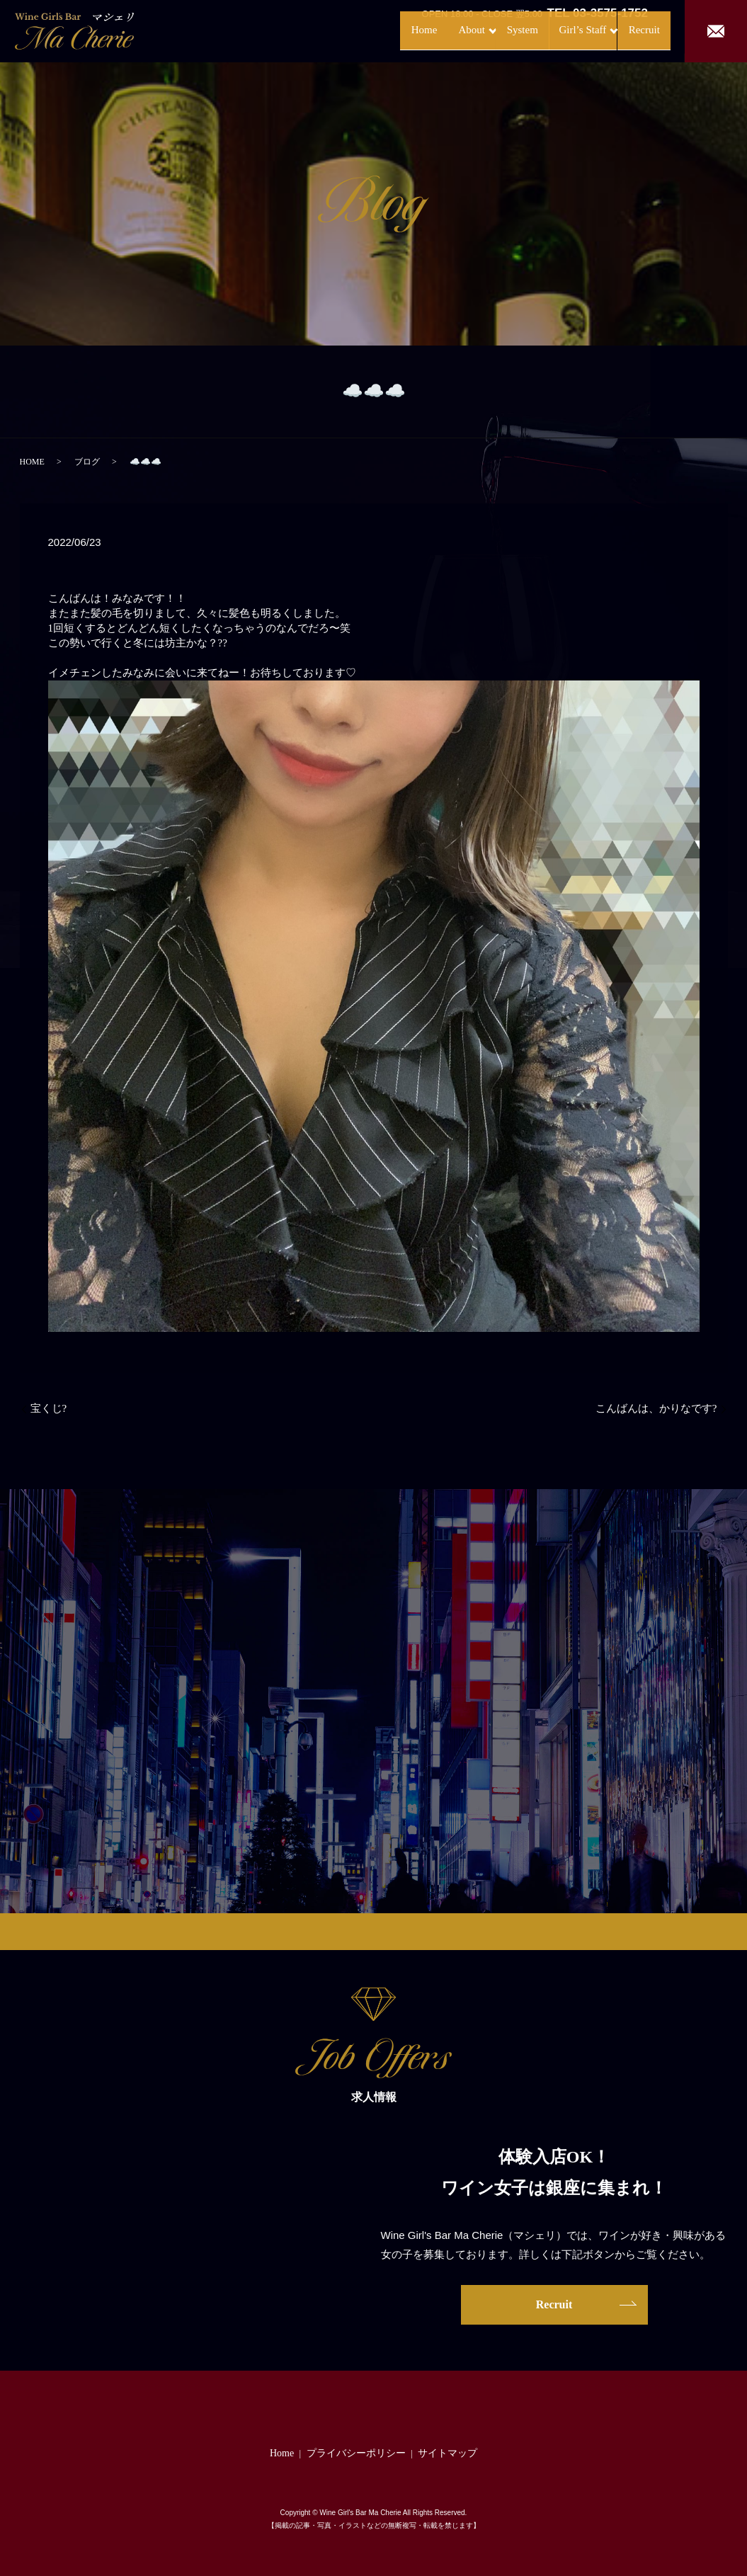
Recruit (629, 30)
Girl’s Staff (550, 30)
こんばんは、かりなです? (656, 1408)
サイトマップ (447, 2453)
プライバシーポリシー (356, 2453)
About (417, 30)
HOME (32, 462)
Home (365, 30)
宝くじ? (48, 1408)
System (483, 30)
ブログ (87, 462)
